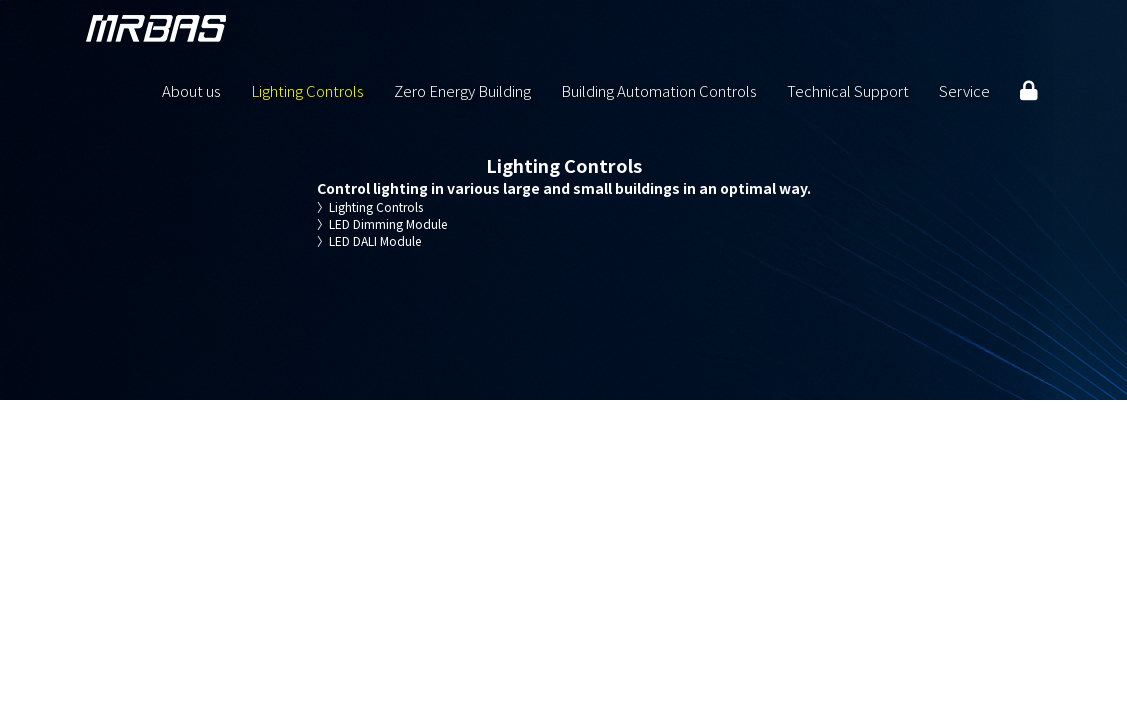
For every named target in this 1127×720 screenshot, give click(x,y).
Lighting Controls (307, 89)
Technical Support (848, 89)
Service (964, 89)
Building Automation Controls (659, 89)
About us (191, 89)
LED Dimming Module (382, 223)
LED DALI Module (369, 240)
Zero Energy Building (462, 89)
